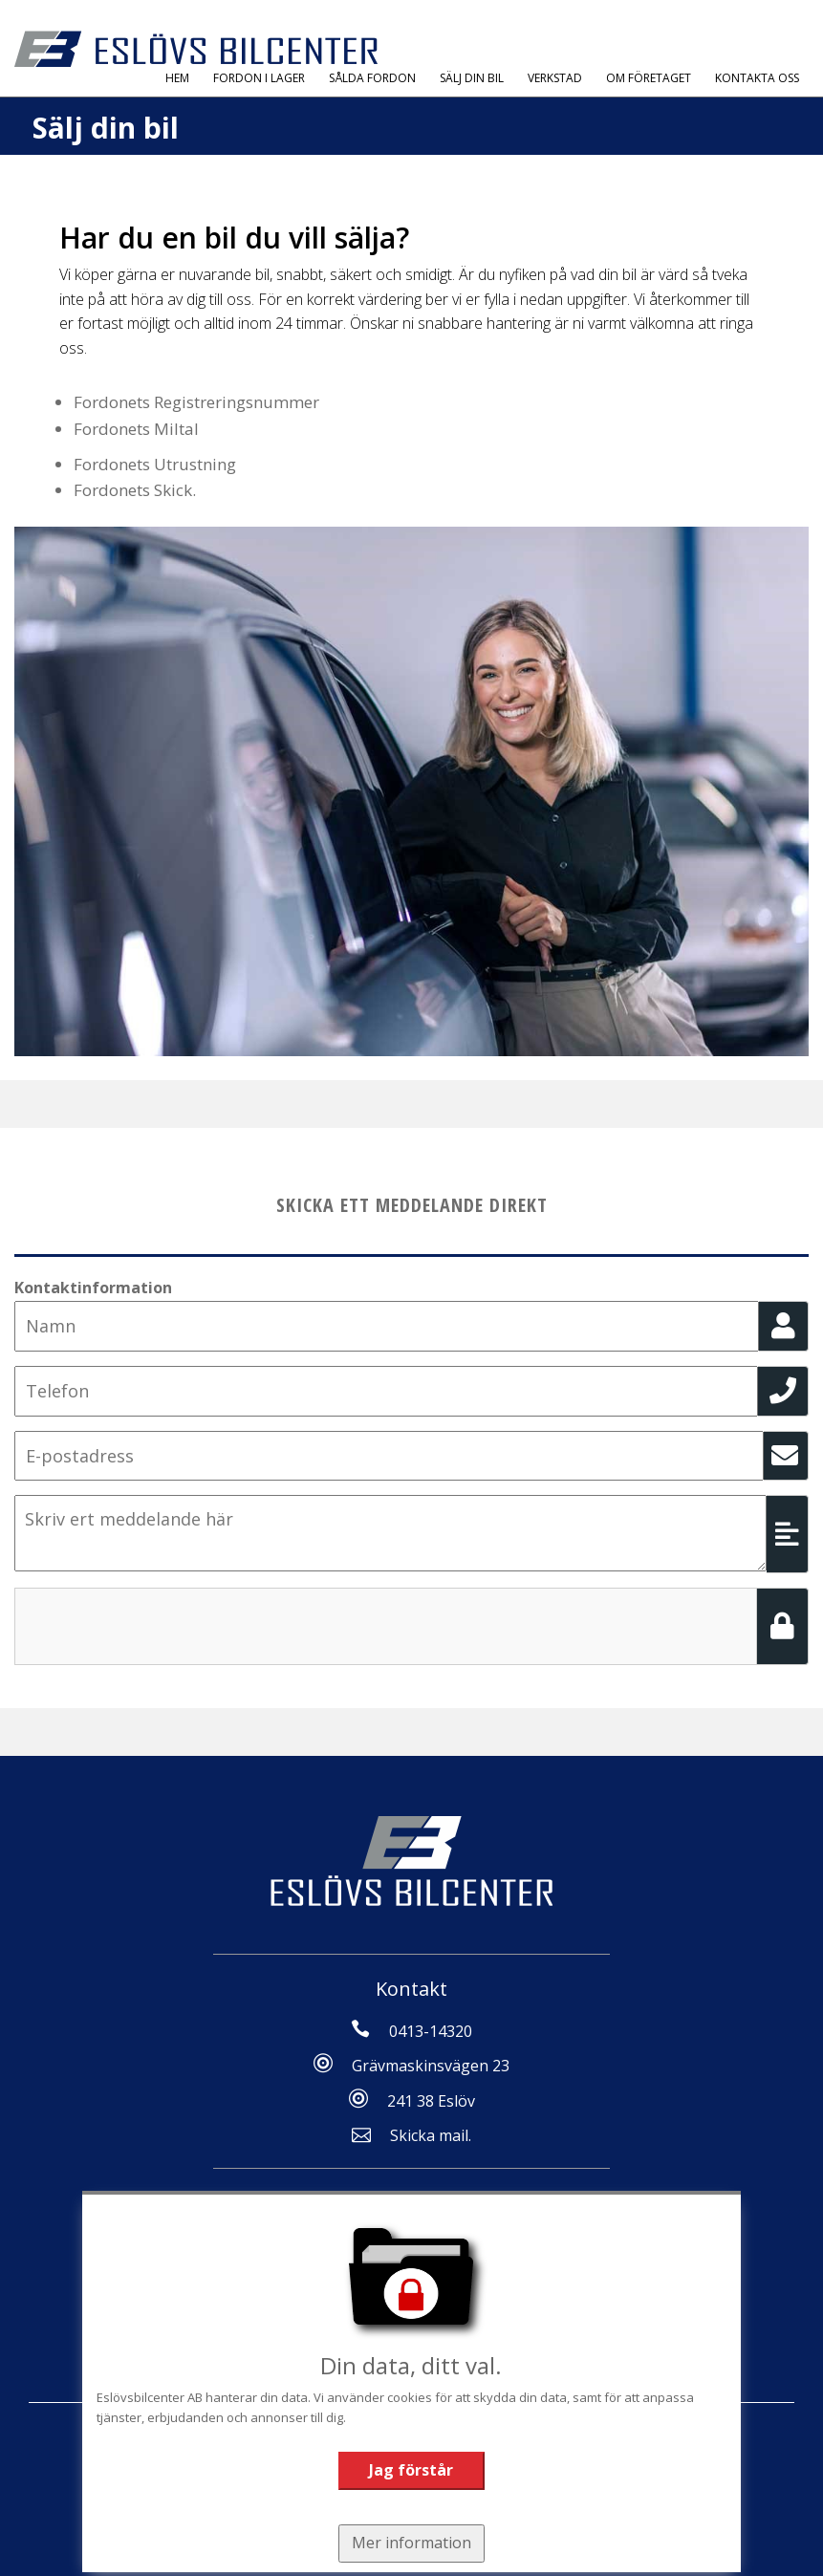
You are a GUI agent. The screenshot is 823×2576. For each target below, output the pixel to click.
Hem (177, 78)
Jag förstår (411, 2469)
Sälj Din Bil (472, 78)
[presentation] (159, 1625)
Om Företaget (648, 78)
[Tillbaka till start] (196, 49)
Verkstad (555, 78)
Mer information (411, 2542)
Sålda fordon (372, 78)
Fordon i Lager (259, 78)
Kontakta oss (757, 78)
